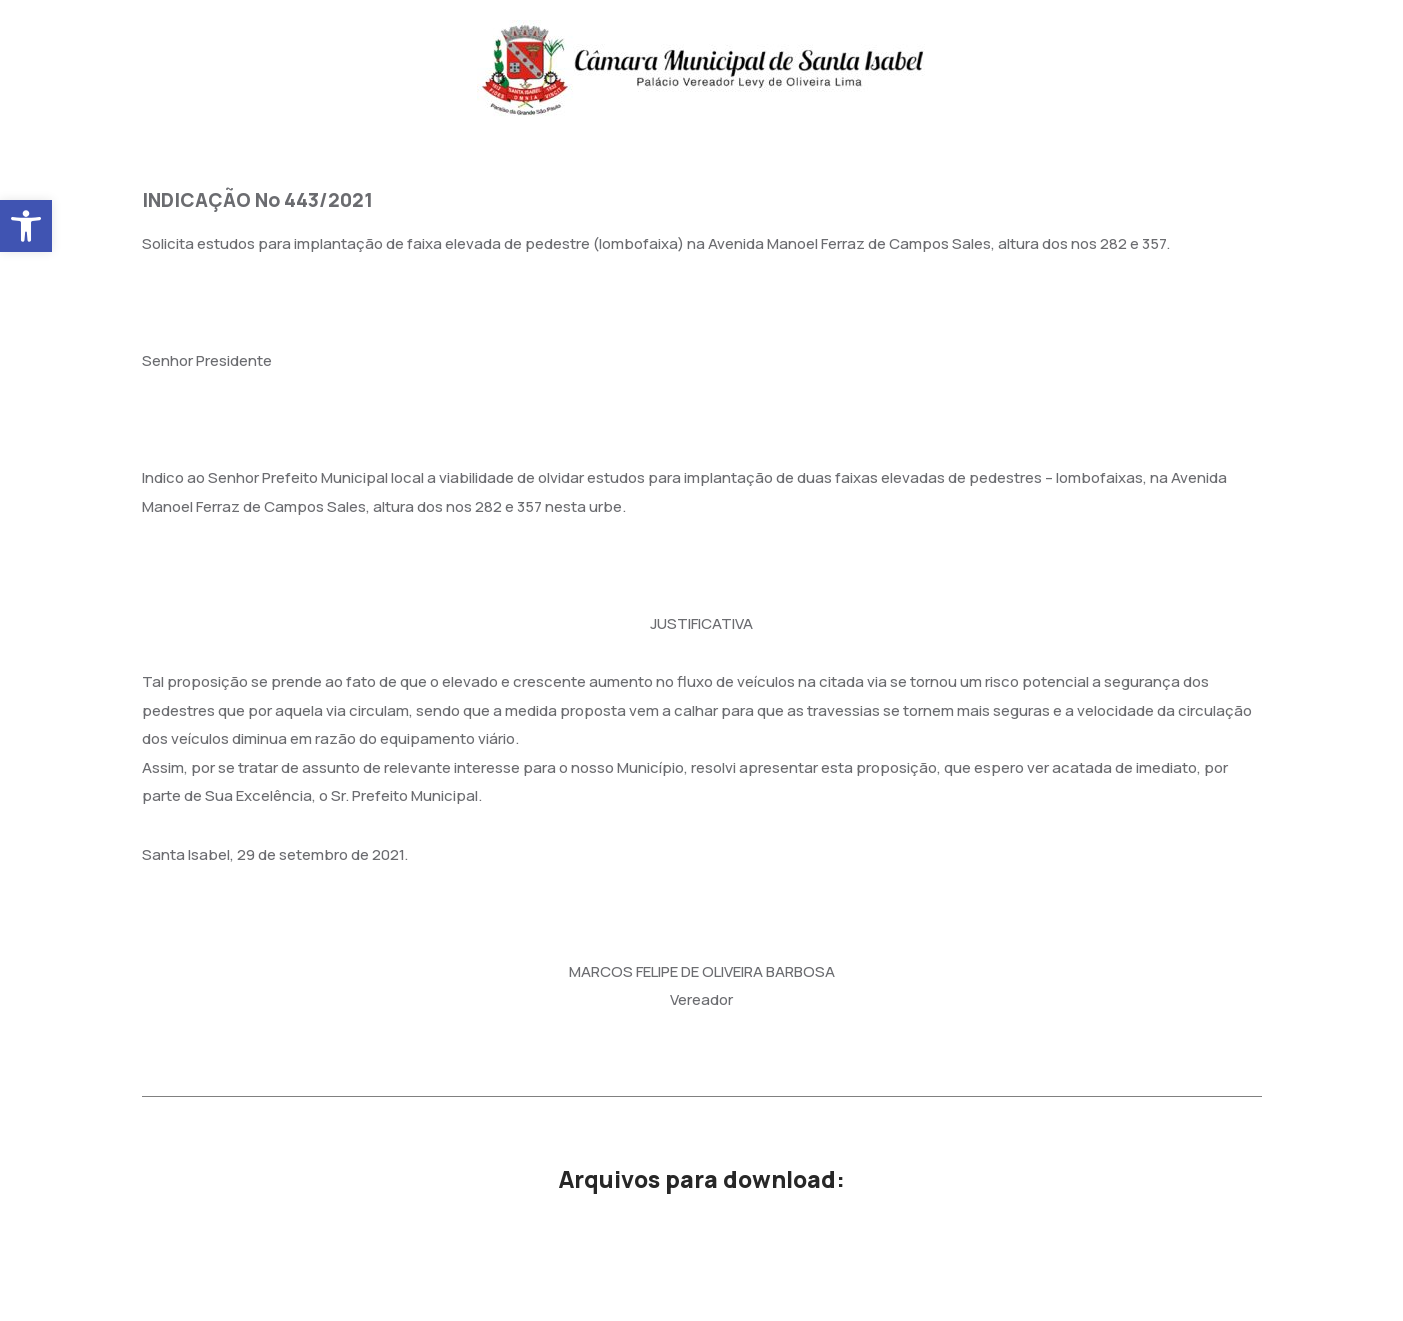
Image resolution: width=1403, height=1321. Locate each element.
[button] (26, 226)
